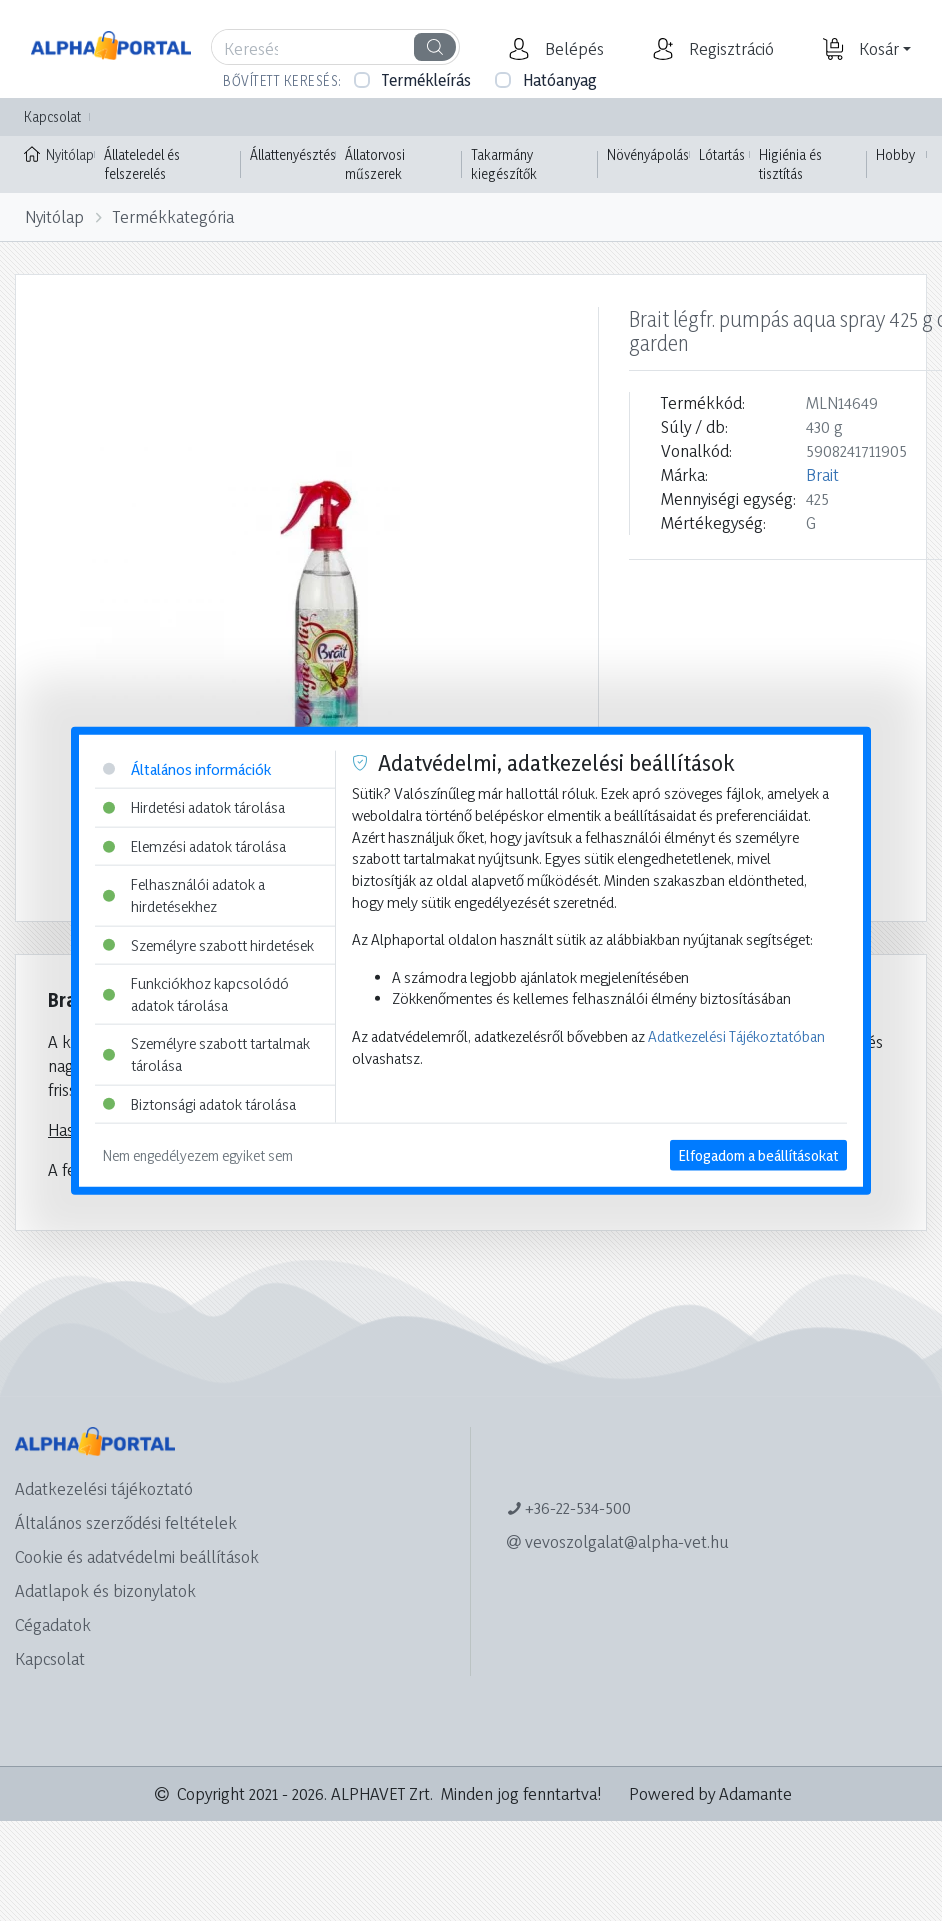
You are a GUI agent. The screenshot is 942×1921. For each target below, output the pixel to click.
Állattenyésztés (293, 154)
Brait (822, 474)
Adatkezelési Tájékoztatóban (736, 1036)
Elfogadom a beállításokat (758, 1155)
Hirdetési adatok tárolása (194, 807)
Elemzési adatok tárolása (194, 845)
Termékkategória (173, 216)
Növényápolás (648, 154)
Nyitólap (59, 153)
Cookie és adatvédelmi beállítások (137, 1556)
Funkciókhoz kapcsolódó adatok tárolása (196, 994)
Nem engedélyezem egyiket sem (198, 1155)
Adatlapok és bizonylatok (105, 1590)
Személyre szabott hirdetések (208, 944)
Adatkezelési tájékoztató (104, 1488)
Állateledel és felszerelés (142, 164)
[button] (572, 49)
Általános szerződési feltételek (126, 1522)
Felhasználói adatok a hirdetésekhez (184, 895)
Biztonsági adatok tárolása (199, 1103)
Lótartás (722, 154)
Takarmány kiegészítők (504, 164)
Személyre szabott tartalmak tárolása (206, 1054)
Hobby (895, 154)
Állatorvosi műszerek (375, 164)
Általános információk (187, 768)
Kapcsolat (52, 116)
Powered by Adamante (710, 1793)
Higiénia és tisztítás (790, 164)
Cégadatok (53, 1624)
